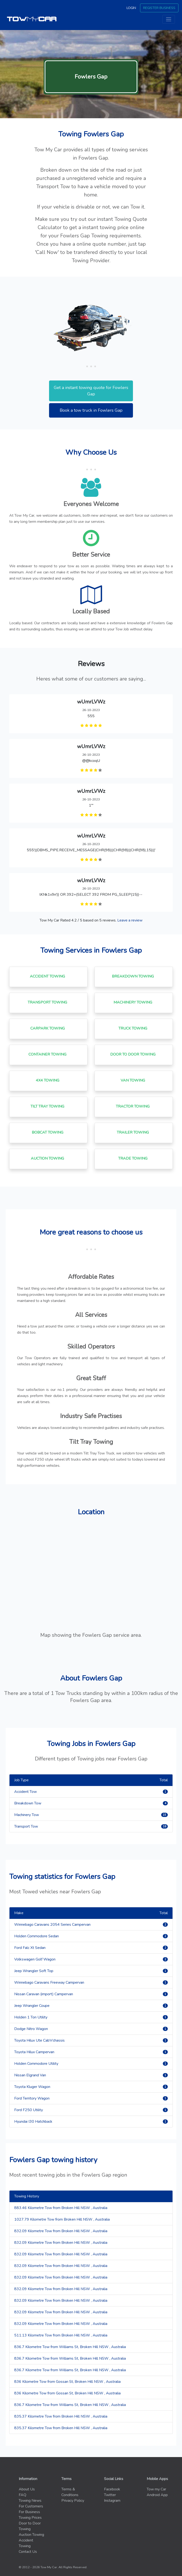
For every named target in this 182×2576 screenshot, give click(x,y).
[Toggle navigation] (168, 19)
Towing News (30, 2500)
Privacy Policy (72, 2500)
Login (131, 7)
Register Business (159, 7)
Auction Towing (31, 2534)
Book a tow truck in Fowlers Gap (91, 410)
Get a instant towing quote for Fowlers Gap (91, 391)
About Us (27, 2489)
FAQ (22, 2494)
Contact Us (28, 2551)
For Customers (31, 2506)
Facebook (112, 2489)
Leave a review (129, 920)
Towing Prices (30, 2517)
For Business (29, 2512)
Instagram (112, 2500)
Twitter (110, 2494)
